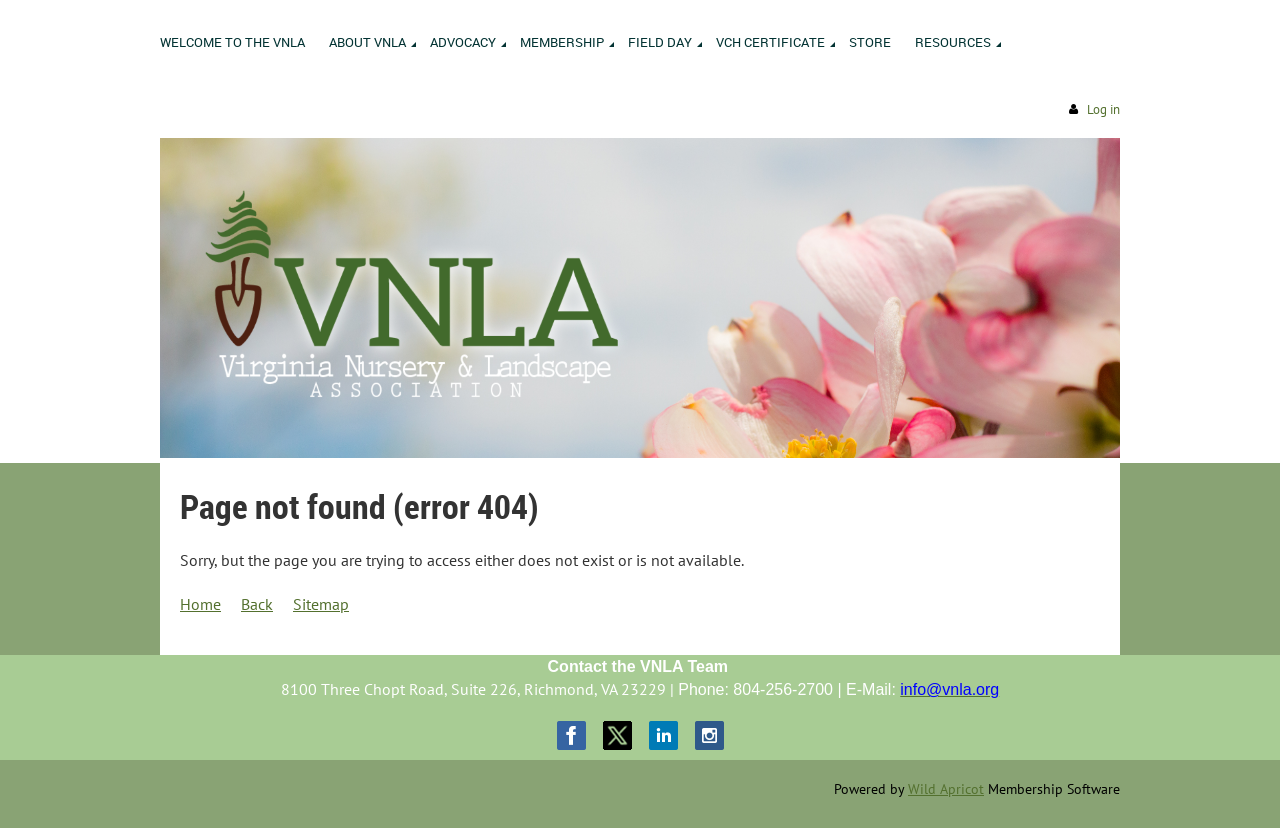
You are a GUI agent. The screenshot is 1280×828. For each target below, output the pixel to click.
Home (200, 604)
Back (257, 604)
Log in (1103, 109)
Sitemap (321, 604)
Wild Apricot (946, 789)
